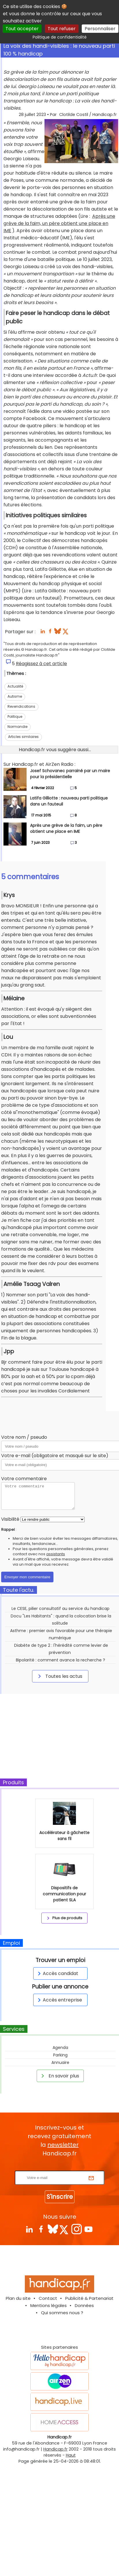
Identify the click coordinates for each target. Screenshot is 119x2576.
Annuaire (60, 2062)
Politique (15, 716)
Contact (48, 2298)
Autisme (15, 696)
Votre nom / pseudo (24, 1437)
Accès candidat (57, 1973)
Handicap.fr (55, 2449)
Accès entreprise (59, 1999)
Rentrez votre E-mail (61, 2167)
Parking (60, 2055)
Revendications (21, 706)
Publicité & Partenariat (89, 2298)
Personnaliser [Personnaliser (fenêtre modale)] (100, 28)
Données (84, 2305)
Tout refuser (62, 28)
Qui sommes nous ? (62, 2313)
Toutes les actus (59, 1676)
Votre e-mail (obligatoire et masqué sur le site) (54, 1455)
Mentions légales (48, 2305)
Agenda (60, 2047)
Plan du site (18, 2298)
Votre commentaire (24, 1478)
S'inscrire (60, 2197)
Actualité (15, 686)
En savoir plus (59, 2075)
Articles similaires (23, 736)
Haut (71, 2455)
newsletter (63, 2145)
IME (7, 230)
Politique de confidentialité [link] (60, 37)
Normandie (17, 726)
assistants (55, 1554)
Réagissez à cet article (41, 663)
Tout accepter (22, 28)
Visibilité (10, 1519)
